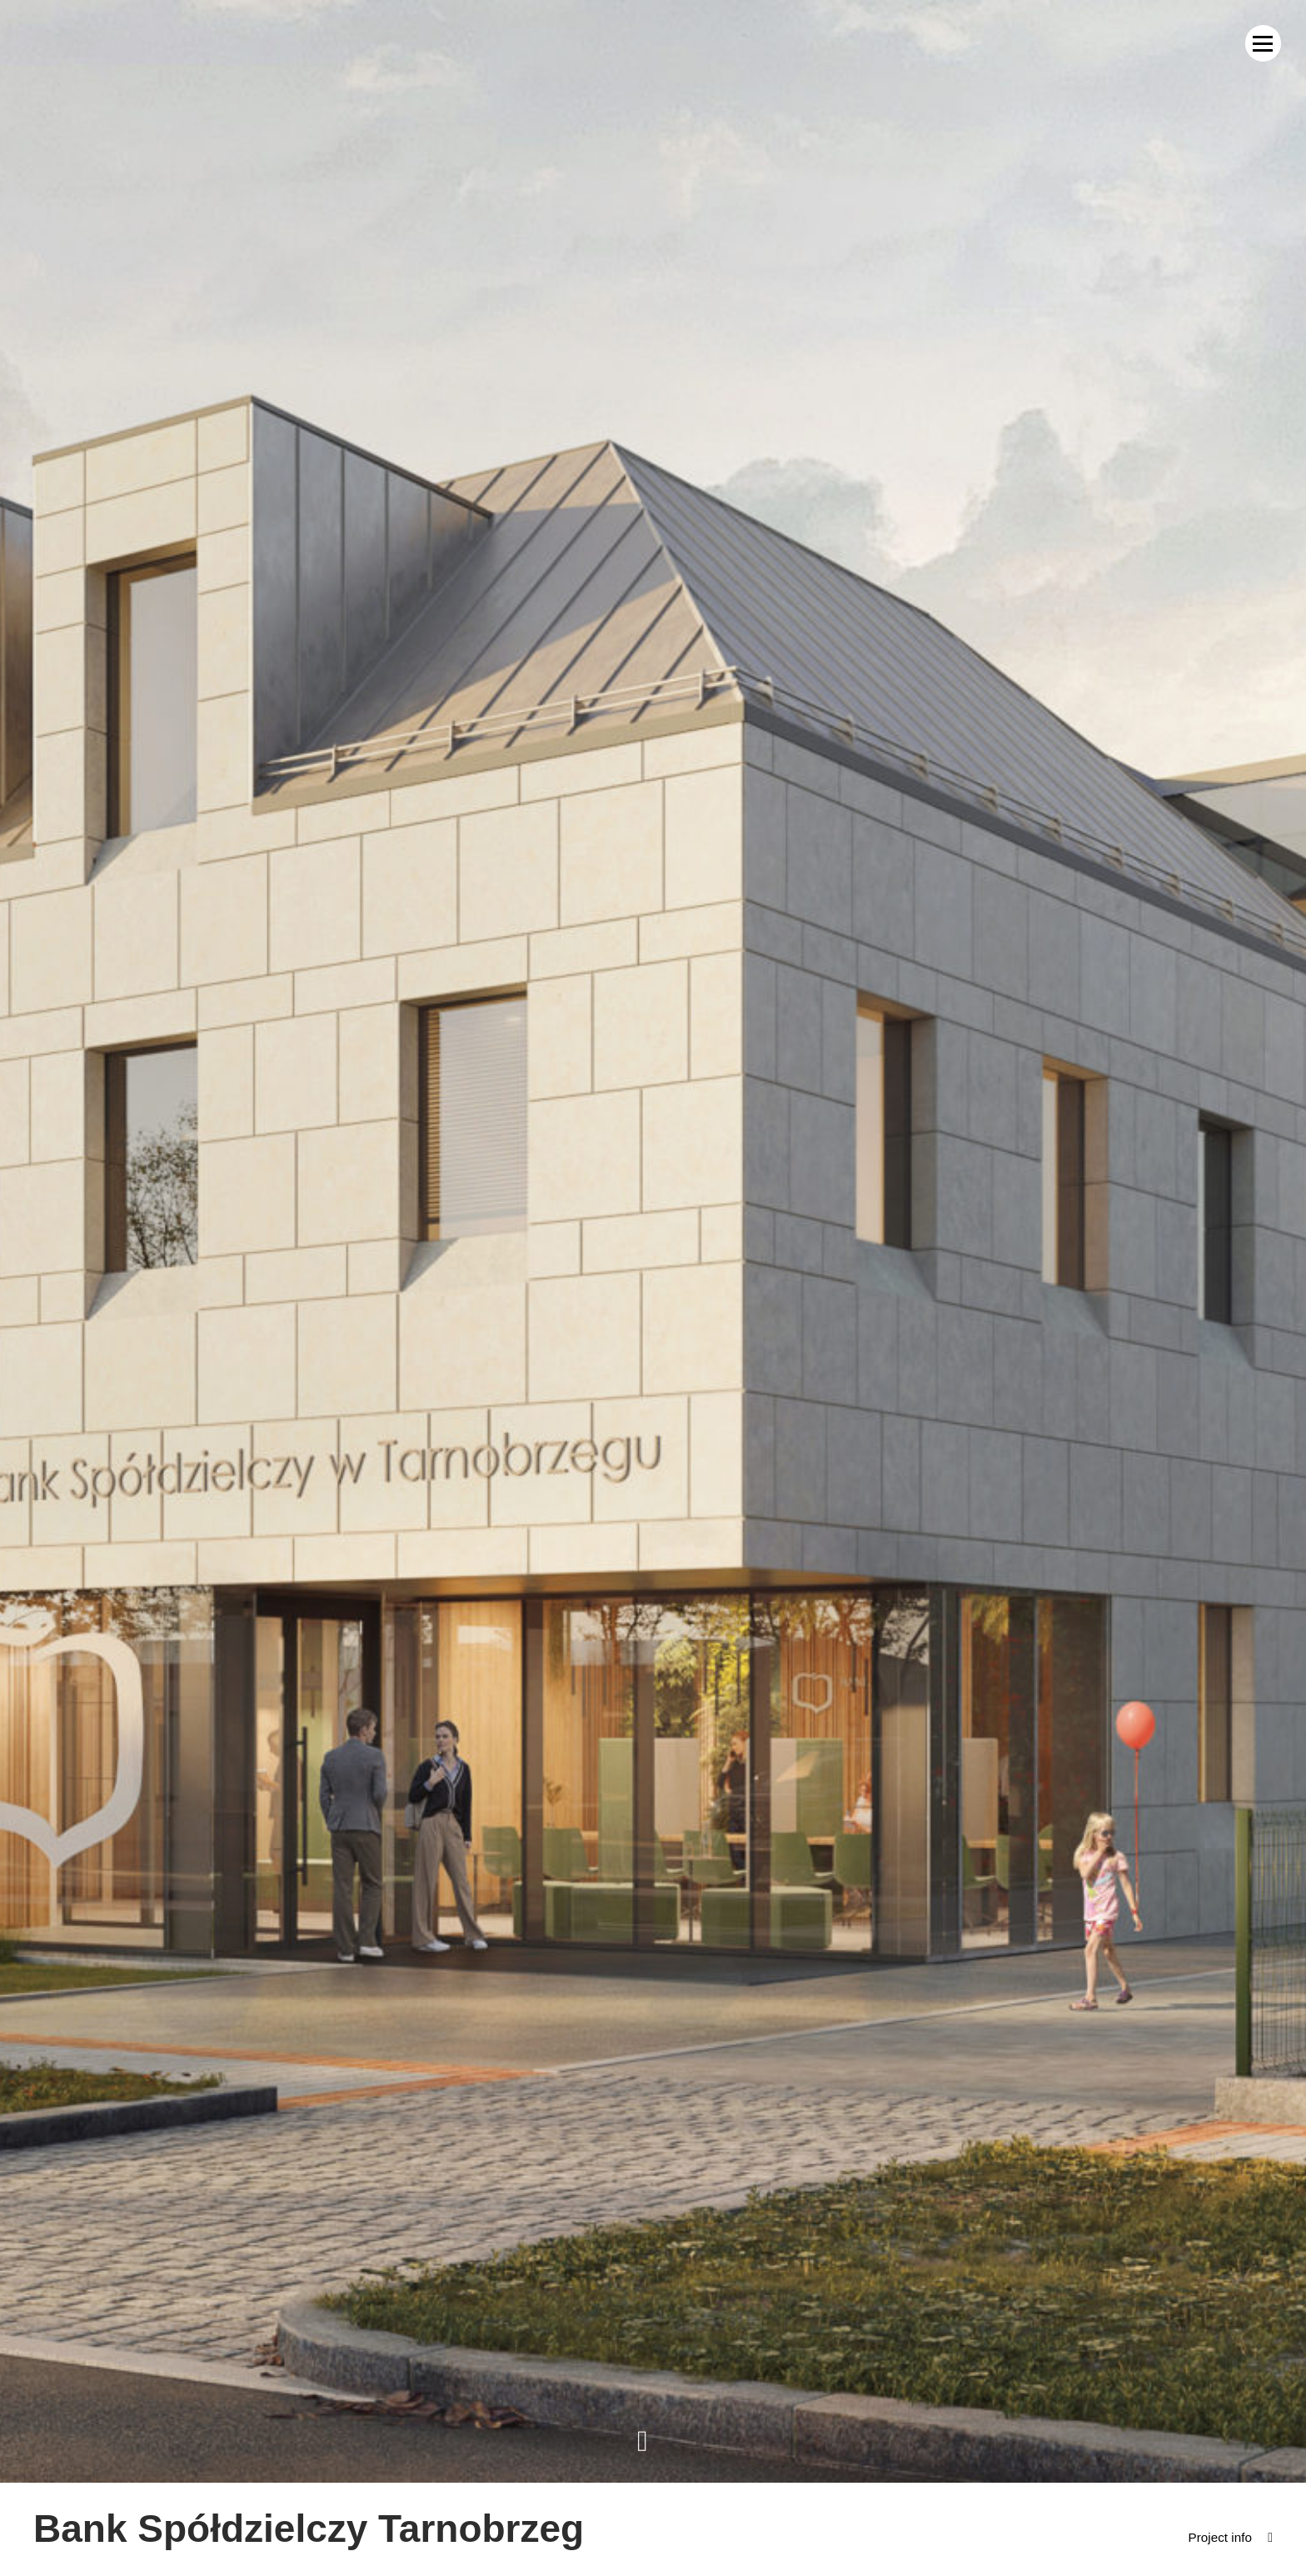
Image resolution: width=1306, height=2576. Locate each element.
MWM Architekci (88, 43)
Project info (1218, 2536)
